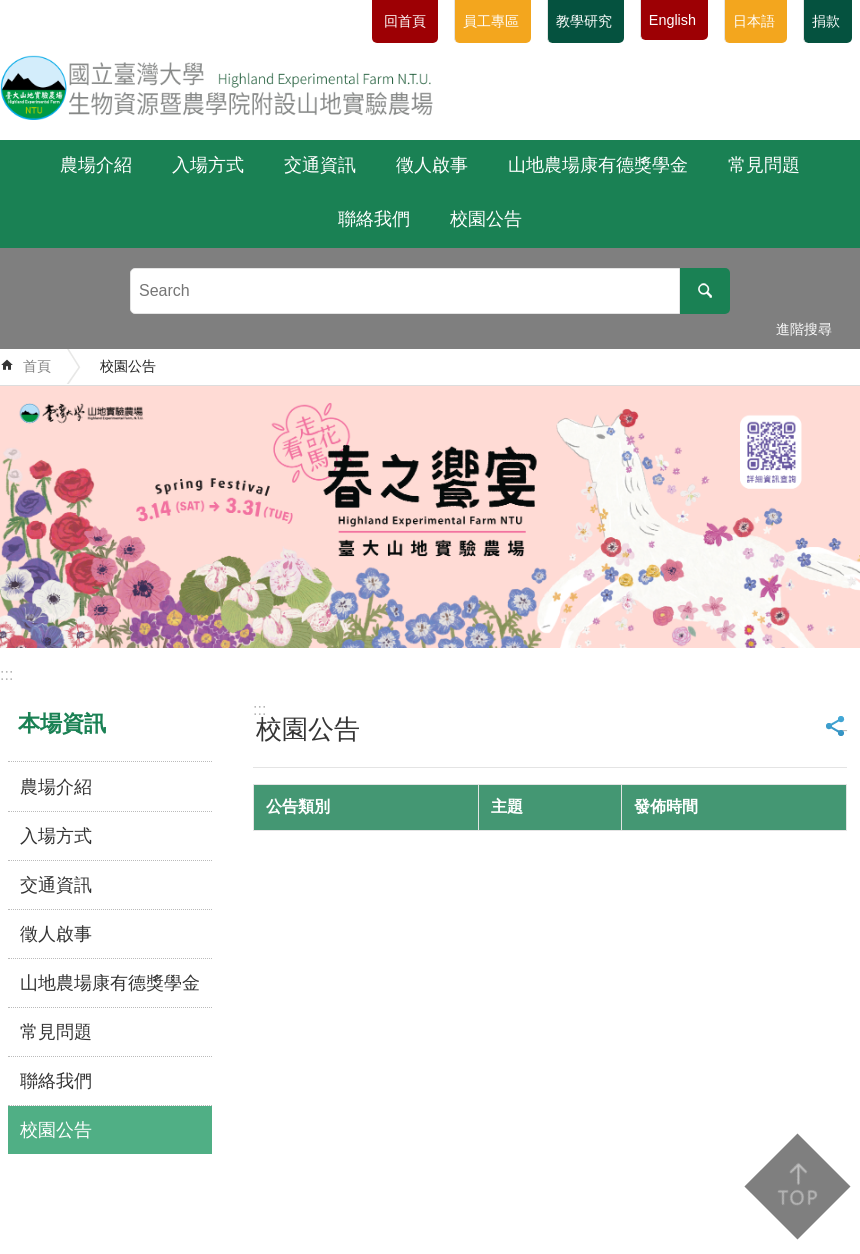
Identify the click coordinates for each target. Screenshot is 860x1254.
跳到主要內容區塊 (10, 10)
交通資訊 (320, 165)
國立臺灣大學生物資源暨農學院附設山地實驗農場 (217, 87)
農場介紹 (96, 165)
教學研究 (584, 21)
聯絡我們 (374, 219)
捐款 (826, 21)
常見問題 (764, 165)
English (672, 20)
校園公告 (486, 219)
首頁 (37, 366)
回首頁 (405, 21)
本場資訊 (62, 723)
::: (6, 674)
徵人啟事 (432, 165)
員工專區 (491, 21)
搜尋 (705, 291)
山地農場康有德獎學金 (598, 165)
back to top (796, 1186)
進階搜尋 (804, 329)
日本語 (754, 21)
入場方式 (208, 165)
